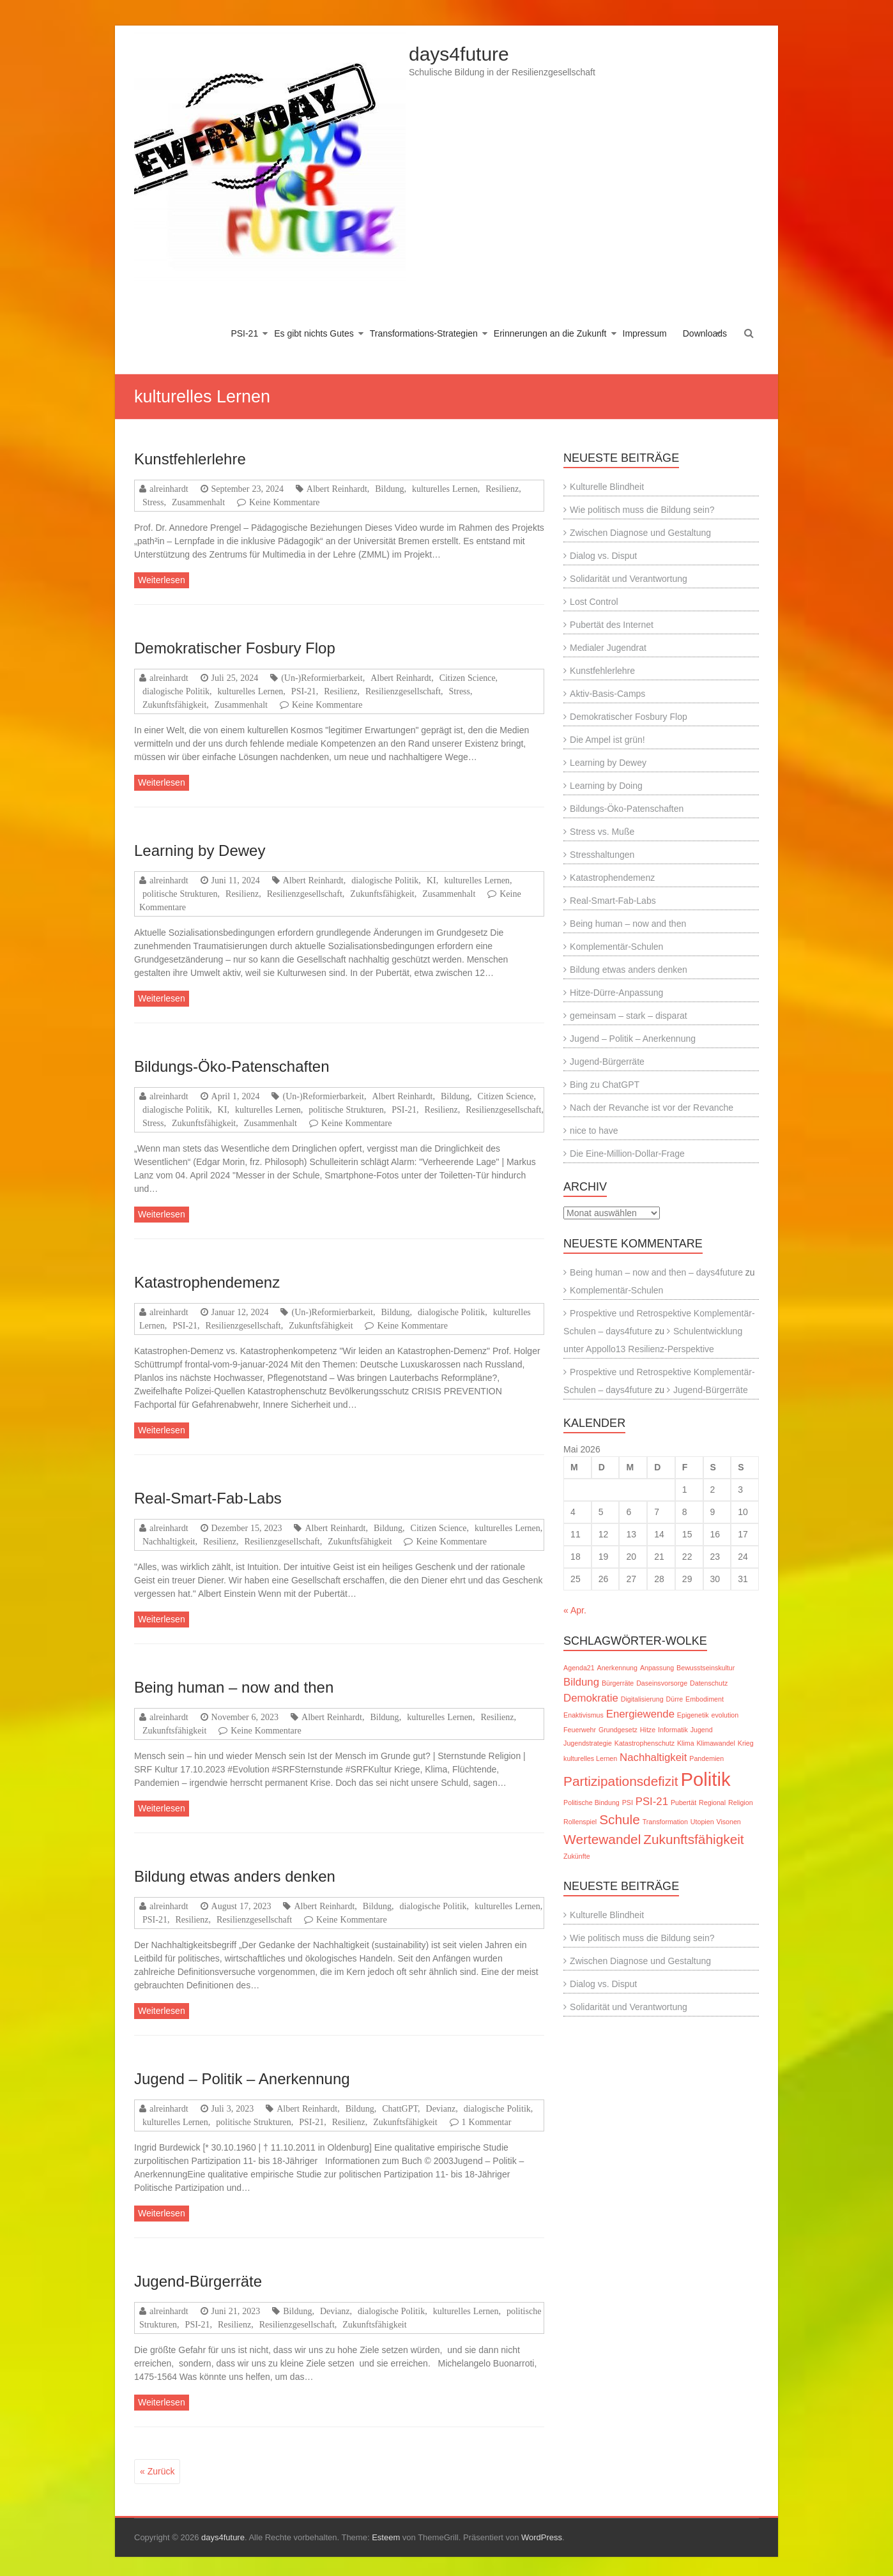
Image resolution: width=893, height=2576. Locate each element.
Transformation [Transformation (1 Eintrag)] (665, 1821)
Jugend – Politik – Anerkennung (242, 2078)
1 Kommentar (487, 2121)
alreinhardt (168, 488)
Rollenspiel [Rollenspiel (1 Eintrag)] (580, 1821)
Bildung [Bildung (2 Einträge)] (581, 1682)
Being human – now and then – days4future (656, 1272)
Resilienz (502, 488)
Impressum (645, 333)
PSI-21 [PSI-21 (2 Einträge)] (652, 1801)
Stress (153, 502)
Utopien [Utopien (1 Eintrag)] (702, 1821)
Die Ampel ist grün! (607, 740)
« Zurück (157, 2471)
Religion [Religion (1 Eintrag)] (740, 1802)
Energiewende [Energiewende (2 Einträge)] (640, 1714)
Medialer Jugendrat (608, 648)
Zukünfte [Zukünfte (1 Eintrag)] (576, 1856)
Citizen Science (467, 677)
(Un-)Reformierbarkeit (322, 677)
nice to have (594, 1130)
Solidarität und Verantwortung (628, 579)
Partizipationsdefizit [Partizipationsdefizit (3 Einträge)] (620, 1781)
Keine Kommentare (284, 502)
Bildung (389, 488)
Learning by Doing (606, 786)
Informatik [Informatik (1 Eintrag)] (673, 1730)
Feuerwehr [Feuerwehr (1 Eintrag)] (579, 1730)
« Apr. (574, 1610)
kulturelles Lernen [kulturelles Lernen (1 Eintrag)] (590, 1758)
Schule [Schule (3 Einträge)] (619, 1819)
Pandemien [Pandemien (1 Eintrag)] (706, 1758)
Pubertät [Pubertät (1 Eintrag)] (683, 1802)
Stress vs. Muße (602, 832)
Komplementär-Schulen (616, 946)
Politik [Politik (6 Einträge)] (705, 1779)
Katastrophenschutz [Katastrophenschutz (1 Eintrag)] (644, 1743)
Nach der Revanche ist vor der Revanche (651, 1107)
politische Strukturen (180, 893)
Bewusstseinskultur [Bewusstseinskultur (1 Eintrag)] (705, 1668)
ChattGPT (400, 2108)
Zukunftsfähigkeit (174, 704)
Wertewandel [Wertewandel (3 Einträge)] (602, 1839)
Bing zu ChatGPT (604, 1084)
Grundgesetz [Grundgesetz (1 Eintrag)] (618, 1730)
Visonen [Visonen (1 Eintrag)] (728, 1821)
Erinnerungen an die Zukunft (550, 333)
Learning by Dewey (199, 850)
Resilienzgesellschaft (403, 691)
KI (431, 880)
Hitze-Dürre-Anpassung (616, 992)
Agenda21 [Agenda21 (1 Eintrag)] (579, 1668)
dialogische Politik (176, 691)
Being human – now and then (233, 1687)
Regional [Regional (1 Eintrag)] (712, 1802)
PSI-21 (244, 333)
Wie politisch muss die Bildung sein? (642, 510)
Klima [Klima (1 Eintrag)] (685, 1743)
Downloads (705, 333)
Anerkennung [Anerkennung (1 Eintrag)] (617, 1668)
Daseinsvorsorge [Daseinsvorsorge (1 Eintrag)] (661, 1683)
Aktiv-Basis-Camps (607, 694)
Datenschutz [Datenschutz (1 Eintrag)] (709, 1683)
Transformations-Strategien (424, 333)
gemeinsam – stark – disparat (628, 1015)
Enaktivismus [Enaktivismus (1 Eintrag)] (583, 1715)
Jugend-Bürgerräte (198, 2281)
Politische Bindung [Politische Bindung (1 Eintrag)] (591, 1802)
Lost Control (594, 602)
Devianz (441, 2108)
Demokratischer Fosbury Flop (234, 648)
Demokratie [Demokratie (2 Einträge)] (590, 1698)
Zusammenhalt (198, 502)
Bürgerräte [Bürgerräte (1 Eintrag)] (618, 1683)
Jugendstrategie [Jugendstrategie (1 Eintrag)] (587, 1743)
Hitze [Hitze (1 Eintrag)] (647, 1730)
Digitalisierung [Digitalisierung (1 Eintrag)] (642, 1699)
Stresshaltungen (602, 855)
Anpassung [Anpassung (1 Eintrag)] (657, 1668)
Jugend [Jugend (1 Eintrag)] (702, 1730)
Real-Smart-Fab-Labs (208, 1498)
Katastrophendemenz (207, 1282)
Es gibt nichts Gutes (314, 333)
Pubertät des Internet (611, 625)
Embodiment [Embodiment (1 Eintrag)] (704, 1699)
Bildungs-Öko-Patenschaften (232, 1066)
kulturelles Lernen (445, 488)
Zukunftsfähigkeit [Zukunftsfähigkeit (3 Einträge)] (693, 1839)
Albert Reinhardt (337, 488)
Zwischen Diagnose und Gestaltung (640, 533)
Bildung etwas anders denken (234, 1876)
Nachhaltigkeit (168, 1541)
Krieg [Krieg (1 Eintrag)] (746, 1743)
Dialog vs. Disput (603, 556)
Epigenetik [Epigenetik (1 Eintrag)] (693, 1715)
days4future (459, 54)
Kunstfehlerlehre (190, 459)
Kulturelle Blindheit (607, 487)
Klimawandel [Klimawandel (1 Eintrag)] (715, 1743)
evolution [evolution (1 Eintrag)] (725, 1715)
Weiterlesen (161, 580)
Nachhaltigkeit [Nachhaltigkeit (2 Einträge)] (653, 1757)
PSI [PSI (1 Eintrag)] (627, 1802)
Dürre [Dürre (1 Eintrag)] (674, 1699)
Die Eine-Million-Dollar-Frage (627, 1153)
